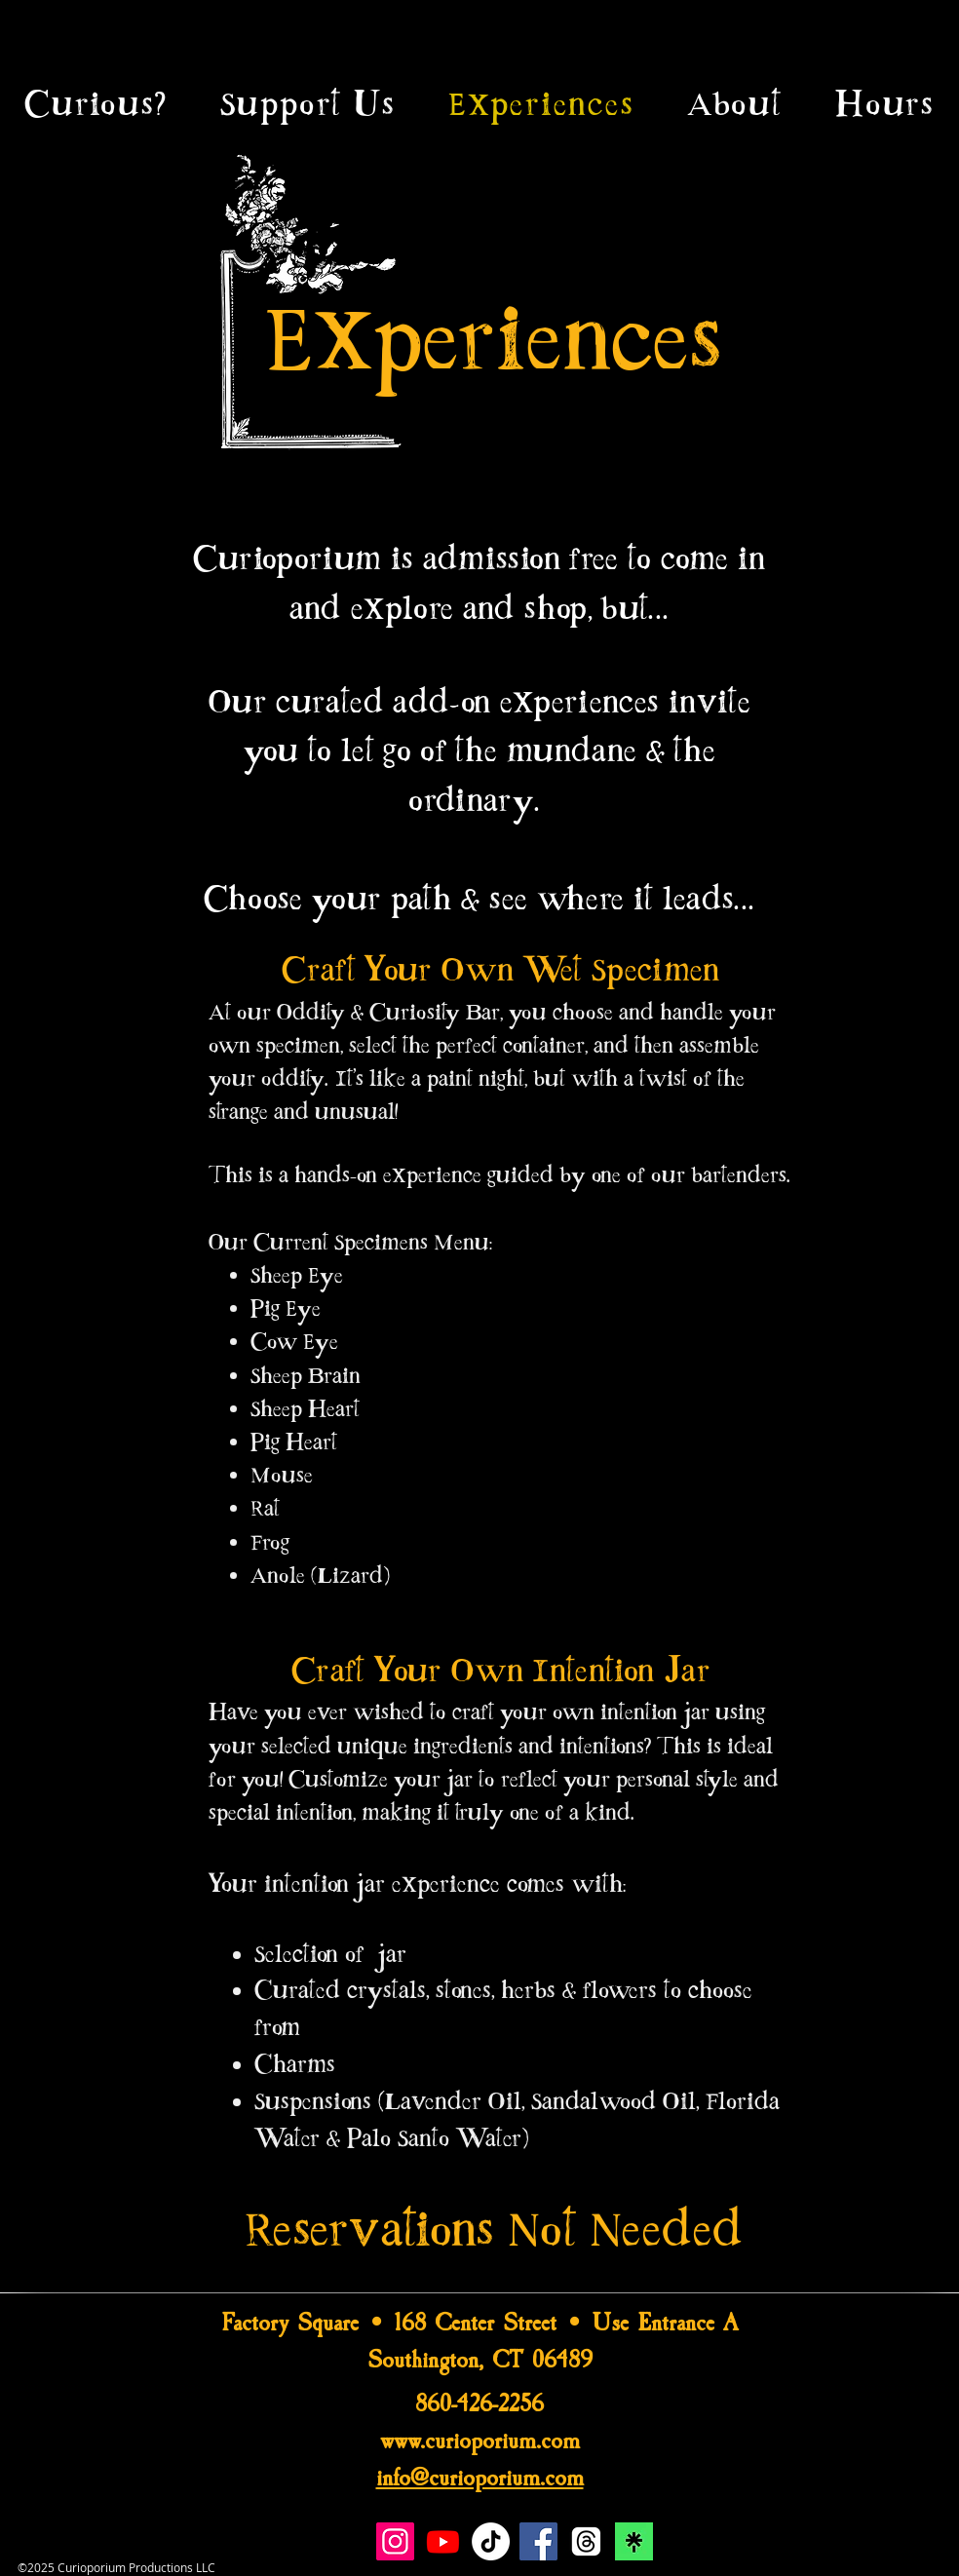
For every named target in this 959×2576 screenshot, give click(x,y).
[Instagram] (395, 2541)
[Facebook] (538, 2541)
